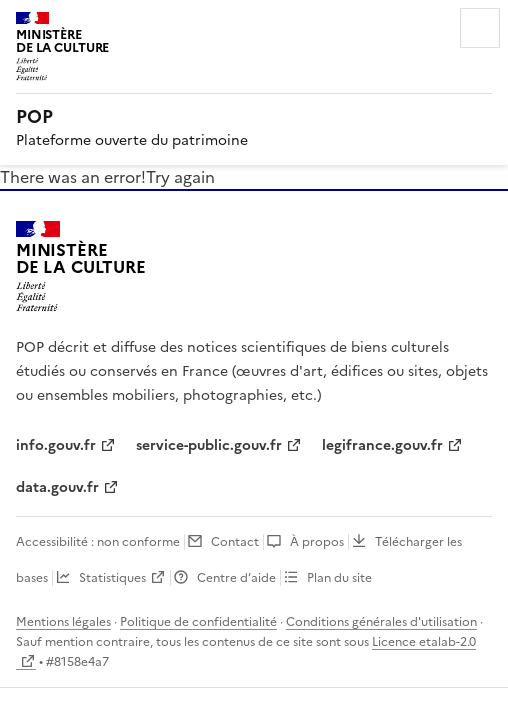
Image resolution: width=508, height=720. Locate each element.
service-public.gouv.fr (209, 445)
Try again (180, 177)
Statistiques (112, 578)
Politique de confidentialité (198, 622)
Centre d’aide (236, 578)
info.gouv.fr (56, 445)
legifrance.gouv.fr (382, 445)
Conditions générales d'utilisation (381, 622)
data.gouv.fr (57, 487)
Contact (235, 542)
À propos (317, 542)
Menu (480, 28)
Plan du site (339, 578)
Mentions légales (63, 622)
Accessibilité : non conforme (98, 542)
